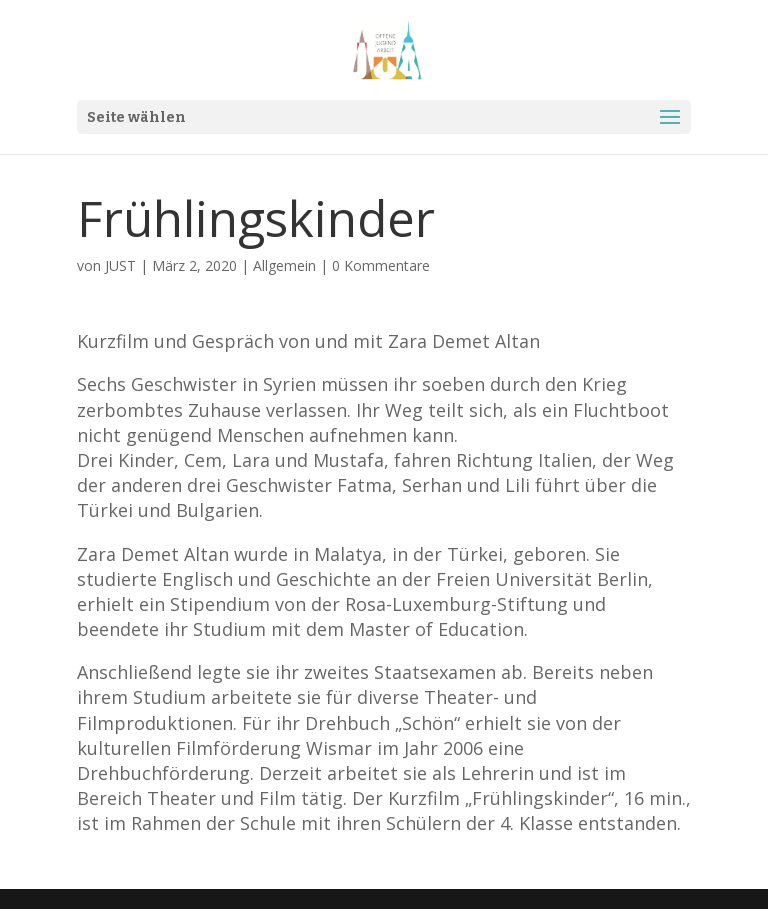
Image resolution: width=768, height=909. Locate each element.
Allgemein (284, 265)
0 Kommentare (381, 265)
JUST (120, 265)
